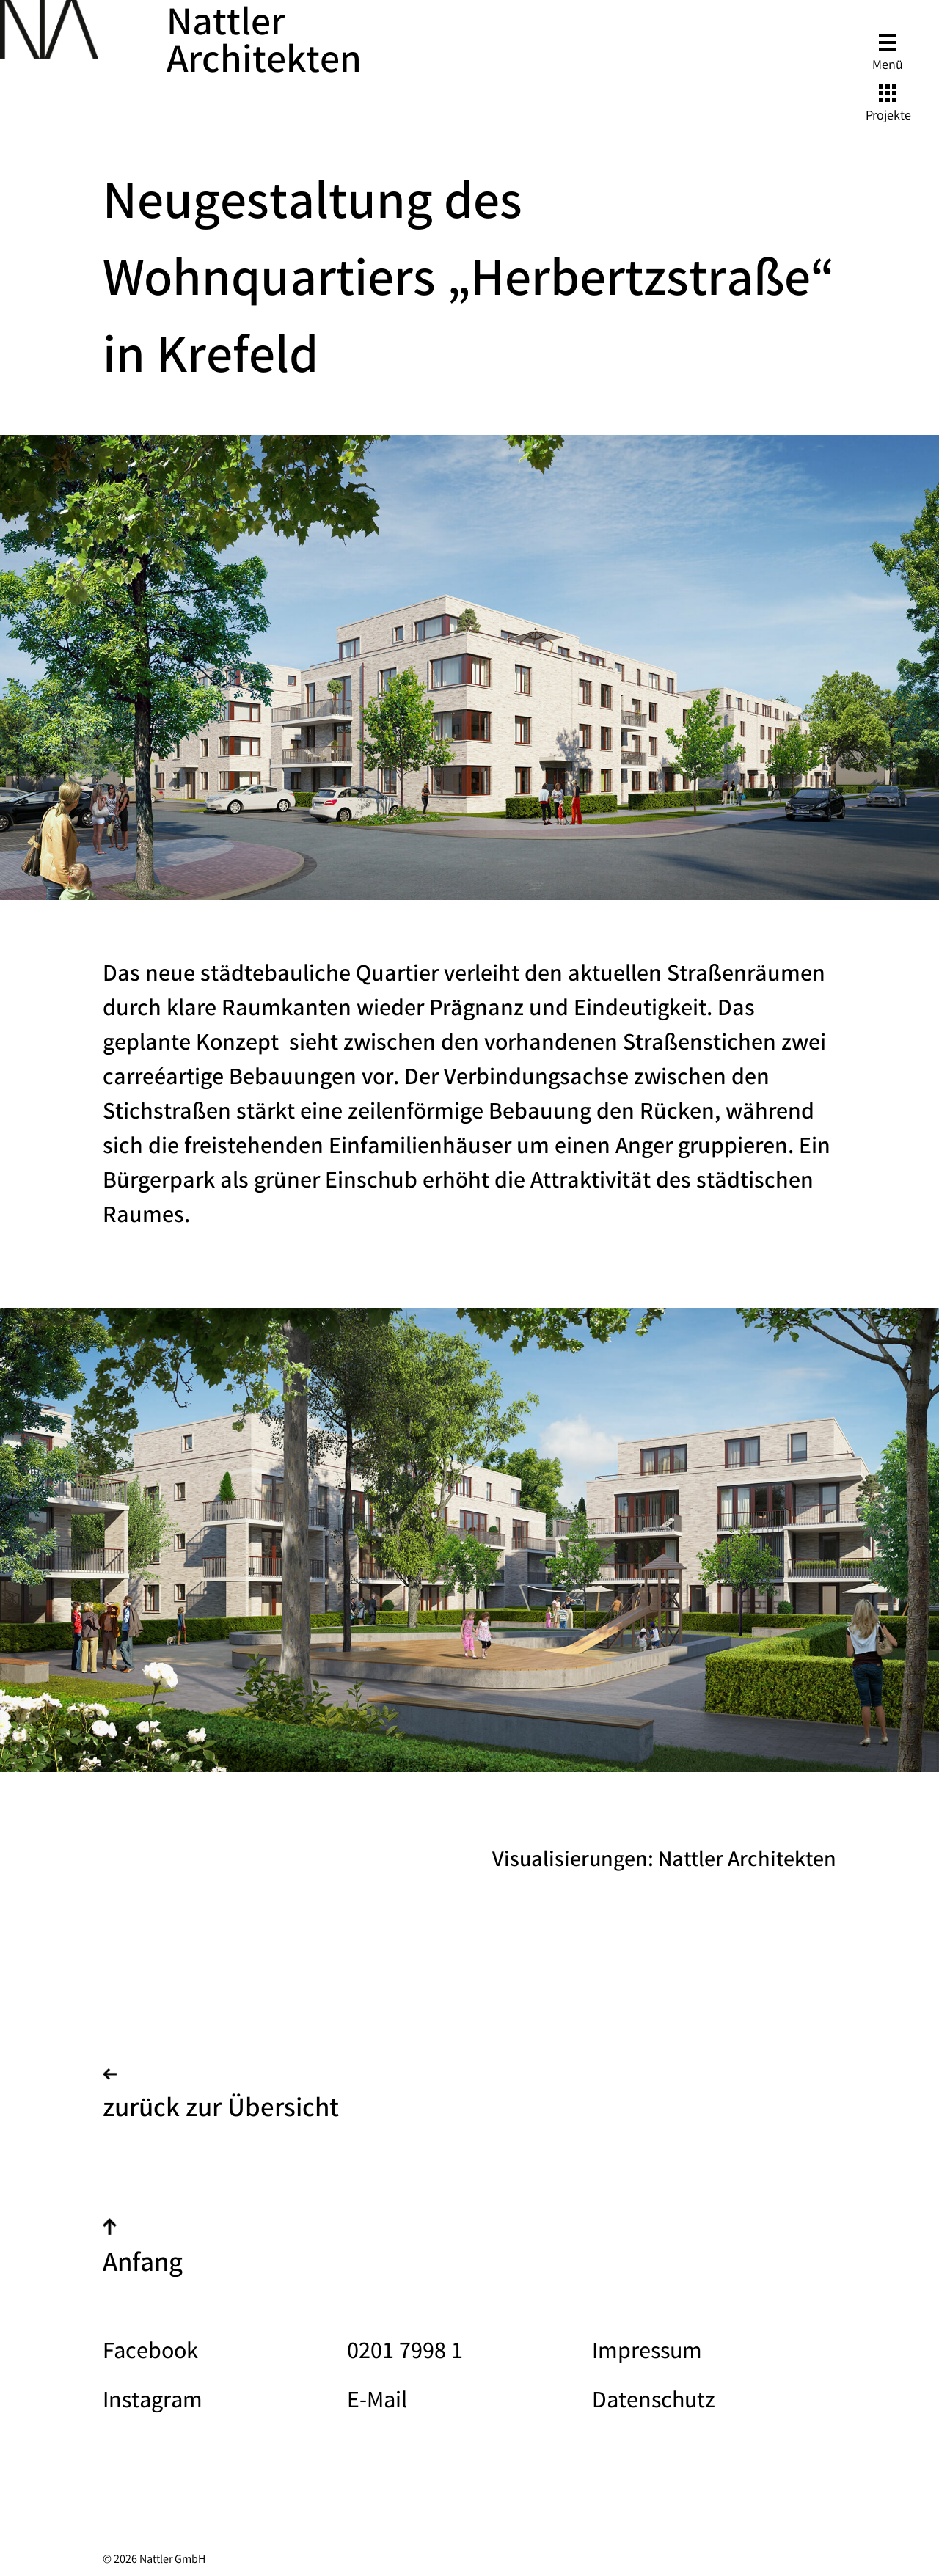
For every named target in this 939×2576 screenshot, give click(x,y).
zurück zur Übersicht (221, 2099)
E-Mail (377, 2402)
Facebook (150, 2353)
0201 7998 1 (405, 2353)
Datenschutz (653, 2402)
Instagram (152, 2402)
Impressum (647, 2353)
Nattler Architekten (264, 45)
